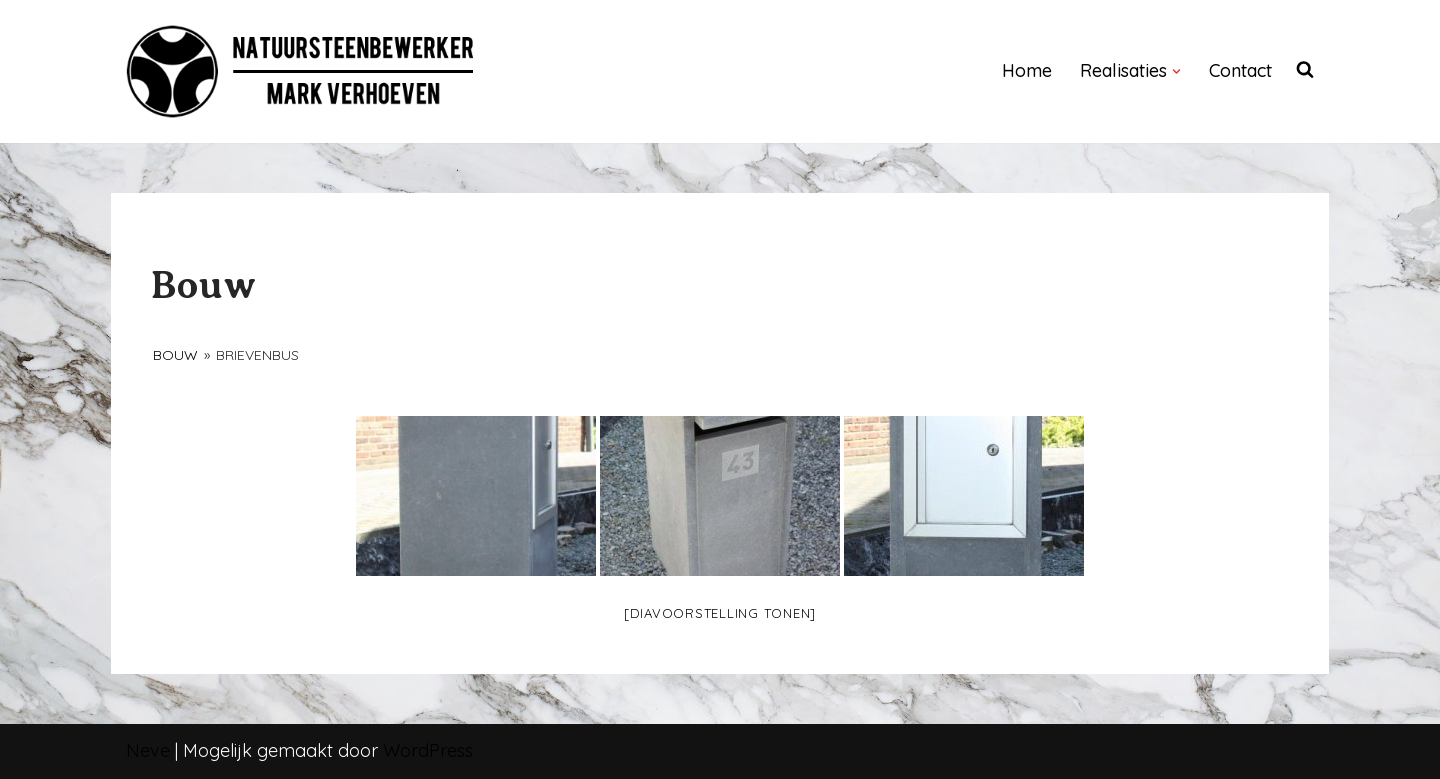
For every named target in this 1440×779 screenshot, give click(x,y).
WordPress (428, 750)
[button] (1176, 71)
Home (1027, 70)
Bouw (175, 355)
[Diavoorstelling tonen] (720, 613)
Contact (1240, 70)
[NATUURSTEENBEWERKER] (301, 71)
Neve (148, 750)
